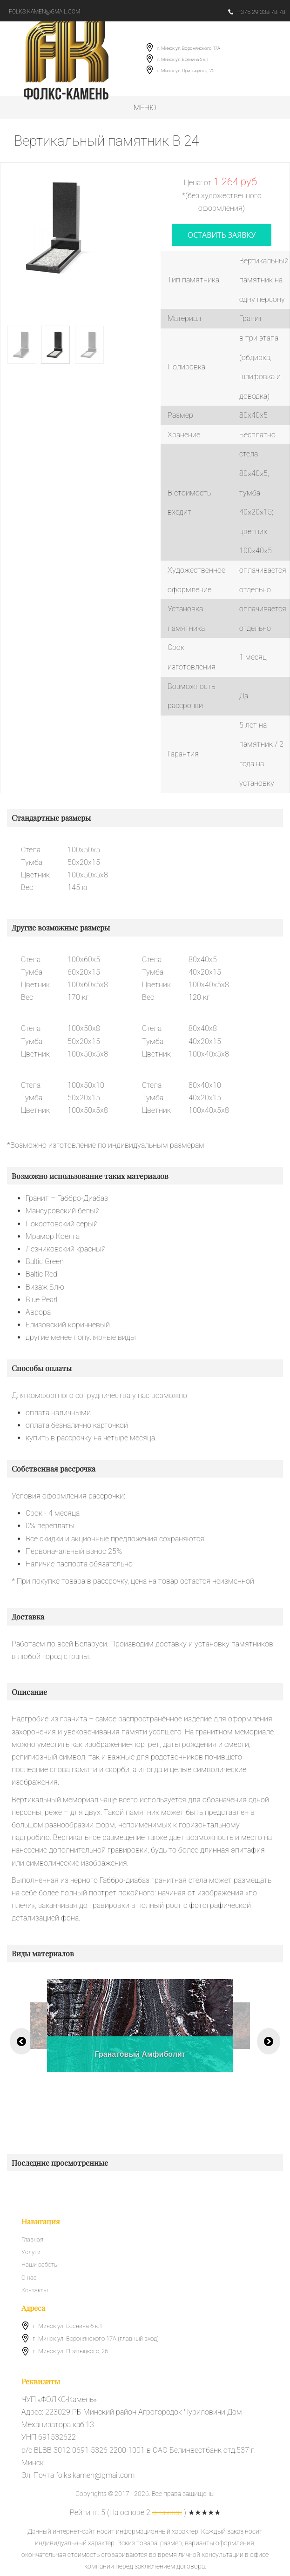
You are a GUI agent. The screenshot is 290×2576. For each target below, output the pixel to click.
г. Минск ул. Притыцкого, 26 (185, 70)
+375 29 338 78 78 (256, 11)
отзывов (167, 2512)
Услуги (30, 2251)
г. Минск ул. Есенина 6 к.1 (183, 59)
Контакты (34, 2290)
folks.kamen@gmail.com (44, 11)
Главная (32, 2239)
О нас (29, 2277)
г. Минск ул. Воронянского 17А (188, 48)
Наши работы (39, 2264)
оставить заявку (222, 235)
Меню (145, 107)
